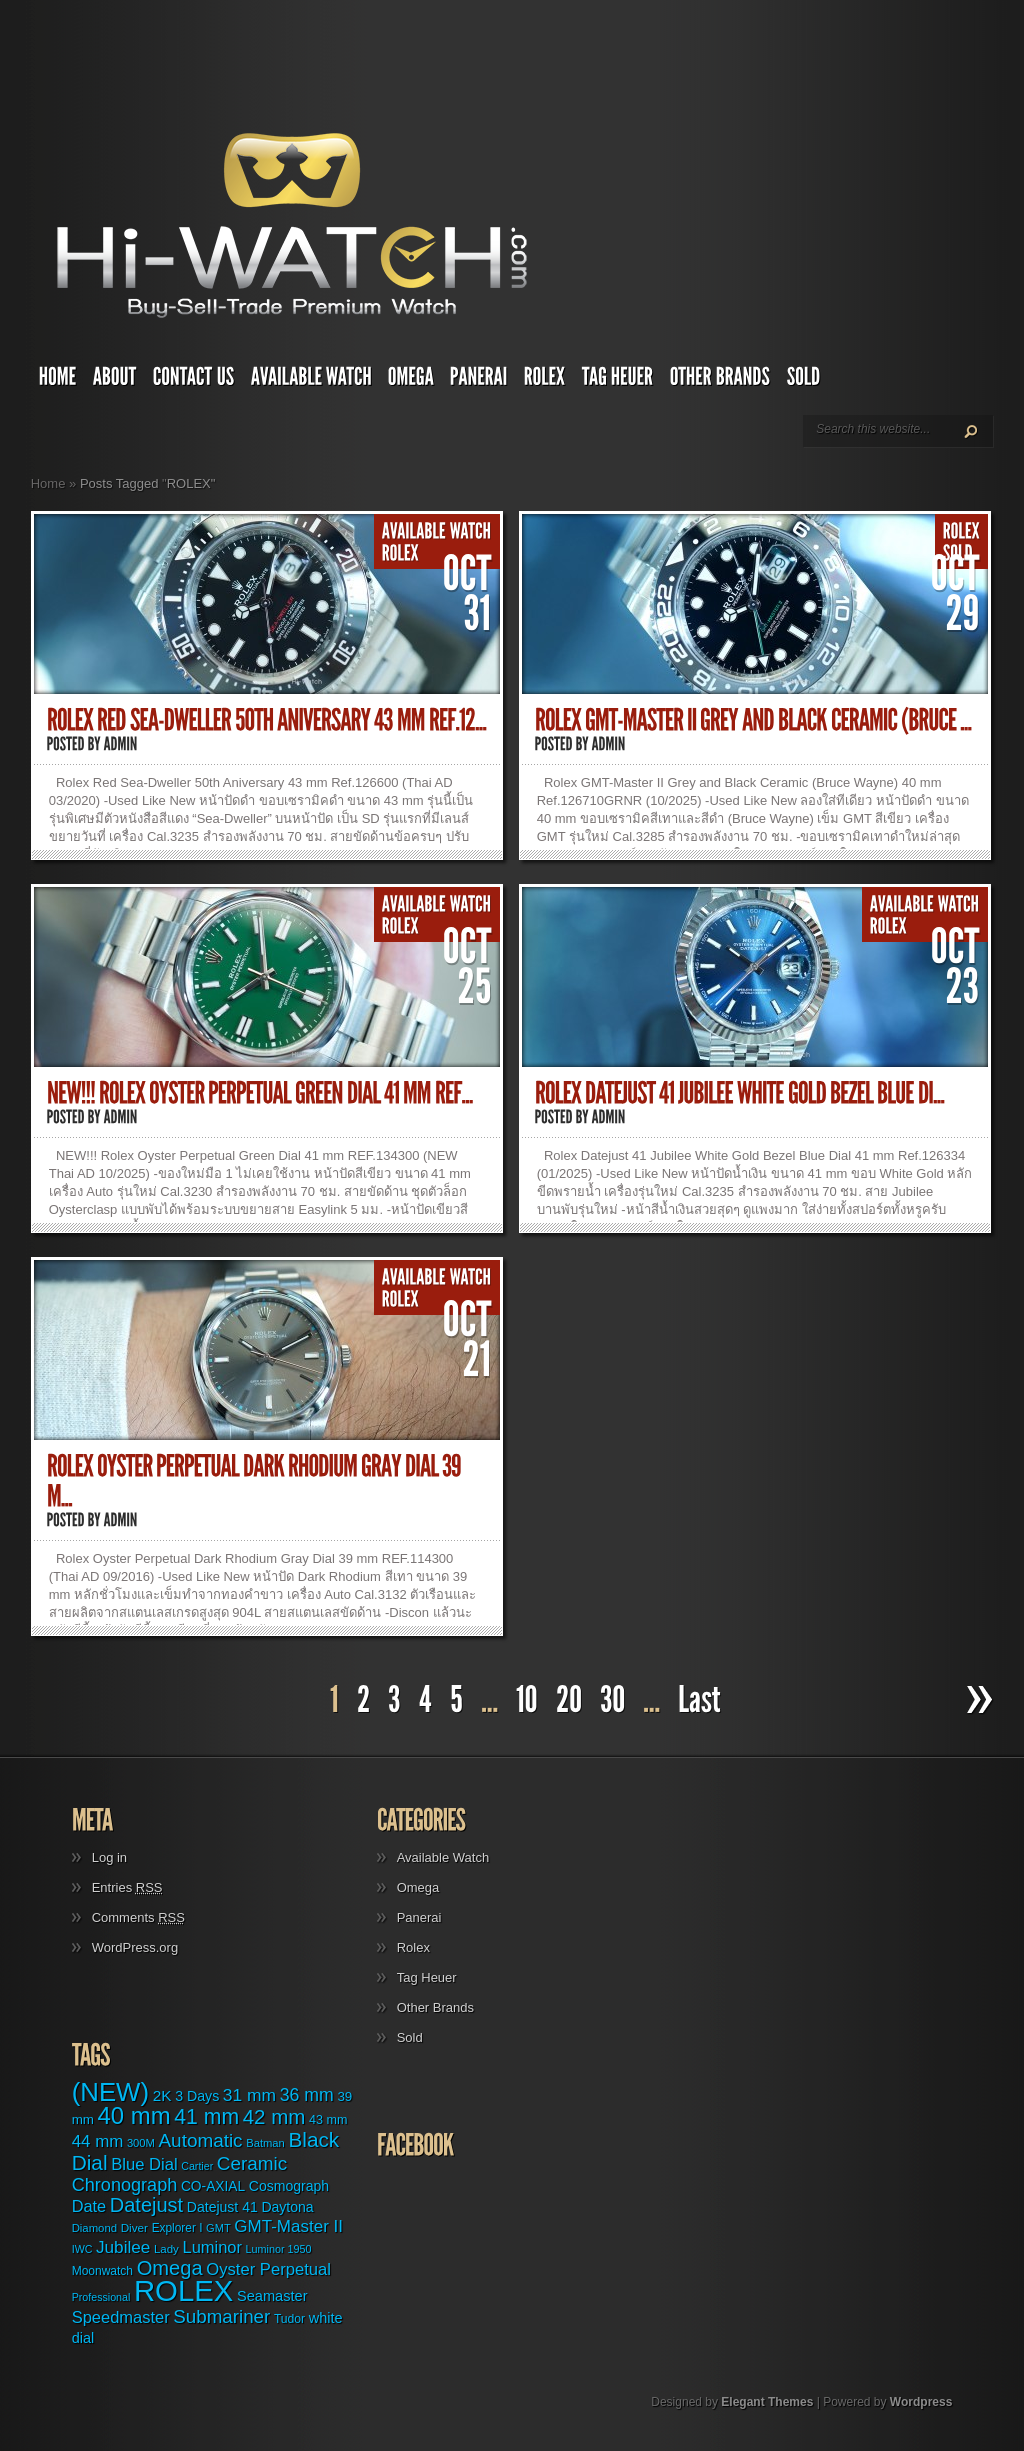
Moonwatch (102, 2271)
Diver (134, 2227)
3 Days (197, 2096)
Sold (410, 2037)
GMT (218, 2228)
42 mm (274, 2116)
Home (48, 483)
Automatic (201, 2140)
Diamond (94, 2228)
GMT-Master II (288, 2226)
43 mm (328, 2120)
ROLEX (183, 2290)
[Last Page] (702, 1700)
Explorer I (177, 2228)
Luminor (212, 2247)
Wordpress (921, 2402)
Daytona (287, 2207)
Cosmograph (289, 2186)
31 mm (249, 2095)
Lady (166, 2249)
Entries (127, 1887)
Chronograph (125, 2185)
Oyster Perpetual (268, 2269)
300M (141, 2143)
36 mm (307, 2095)
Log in (109, 1857)
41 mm (206, 2116)
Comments (138, 1917)
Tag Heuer (427, 1977)
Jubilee (123, 2247)
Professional (101, 2297)
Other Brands (435, 2007)
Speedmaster (121, 2317)
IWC (82, 2249)
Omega (418, 1887)
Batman (265, 2143)
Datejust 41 (222, 2207)
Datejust (146, 2205)
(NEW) (110, 2092)
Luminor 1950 (279, 2249)
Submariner (221, 2316)
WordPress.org (135, 1947)
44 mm (98, 2141)
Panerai (419, 1917)
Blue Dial (144, 2164)
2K (162, 2095)
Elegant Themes (767, 2402)
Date (89, 2206)
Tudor (289, 2319)
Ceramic (252, 2163)
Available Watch (443, 1857)
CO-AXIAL (213, 2186)
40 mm (134, 2115)
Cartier (197, 2166)
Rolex (413, 1947)
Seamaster (272, 2296)
